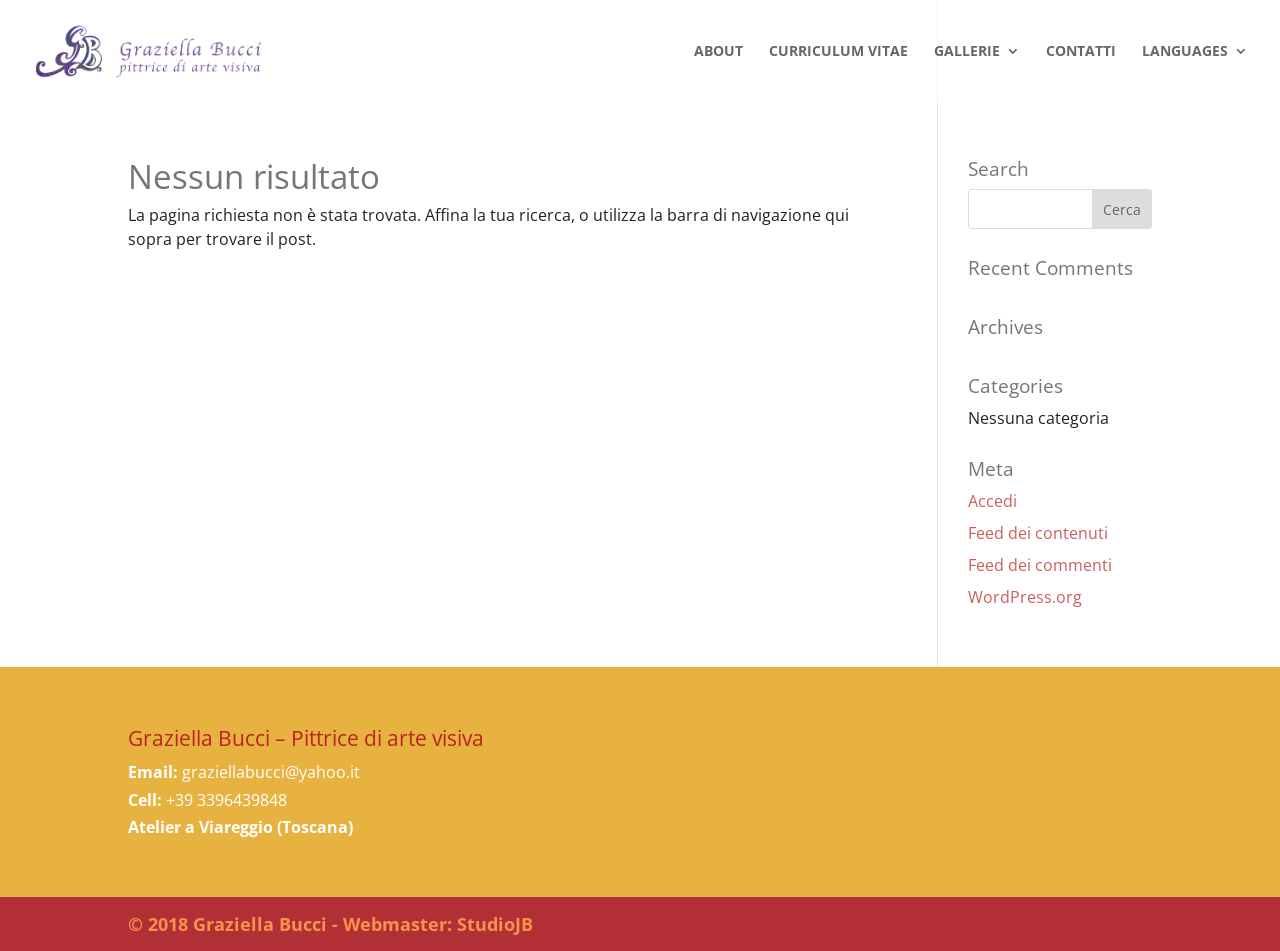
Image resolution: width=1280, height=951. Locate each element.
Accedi (992, 501)
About (718, 52)
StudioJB (495, 924)
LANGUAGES (1185, 52)
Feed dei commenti (1040, 565)
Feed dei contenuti (1038, 533)
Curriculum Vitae (838, 52)
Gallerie (967, 52)
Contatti (1081, 52)
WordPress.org (1025, 597)
